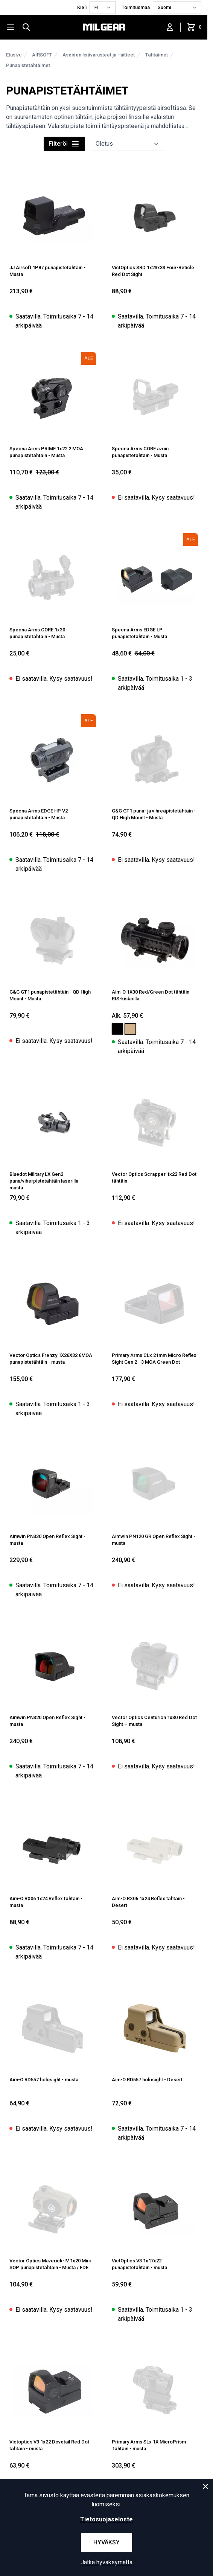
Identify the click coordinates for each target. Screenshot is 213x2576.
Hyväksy (106, 2542)
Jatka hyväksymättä (106, 2562)
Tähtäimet (156, 55)
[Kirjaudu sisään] (169, 27)
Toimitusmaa (136, 7)
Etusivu (13, 55)
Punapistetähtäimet (28, 65)
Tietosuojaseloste (106, 2519)
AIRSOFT (42, 55)
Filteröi (64, 143)
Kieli (82, 7)
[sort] (127, 144)
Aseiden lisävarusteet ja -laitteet (98, 55)
